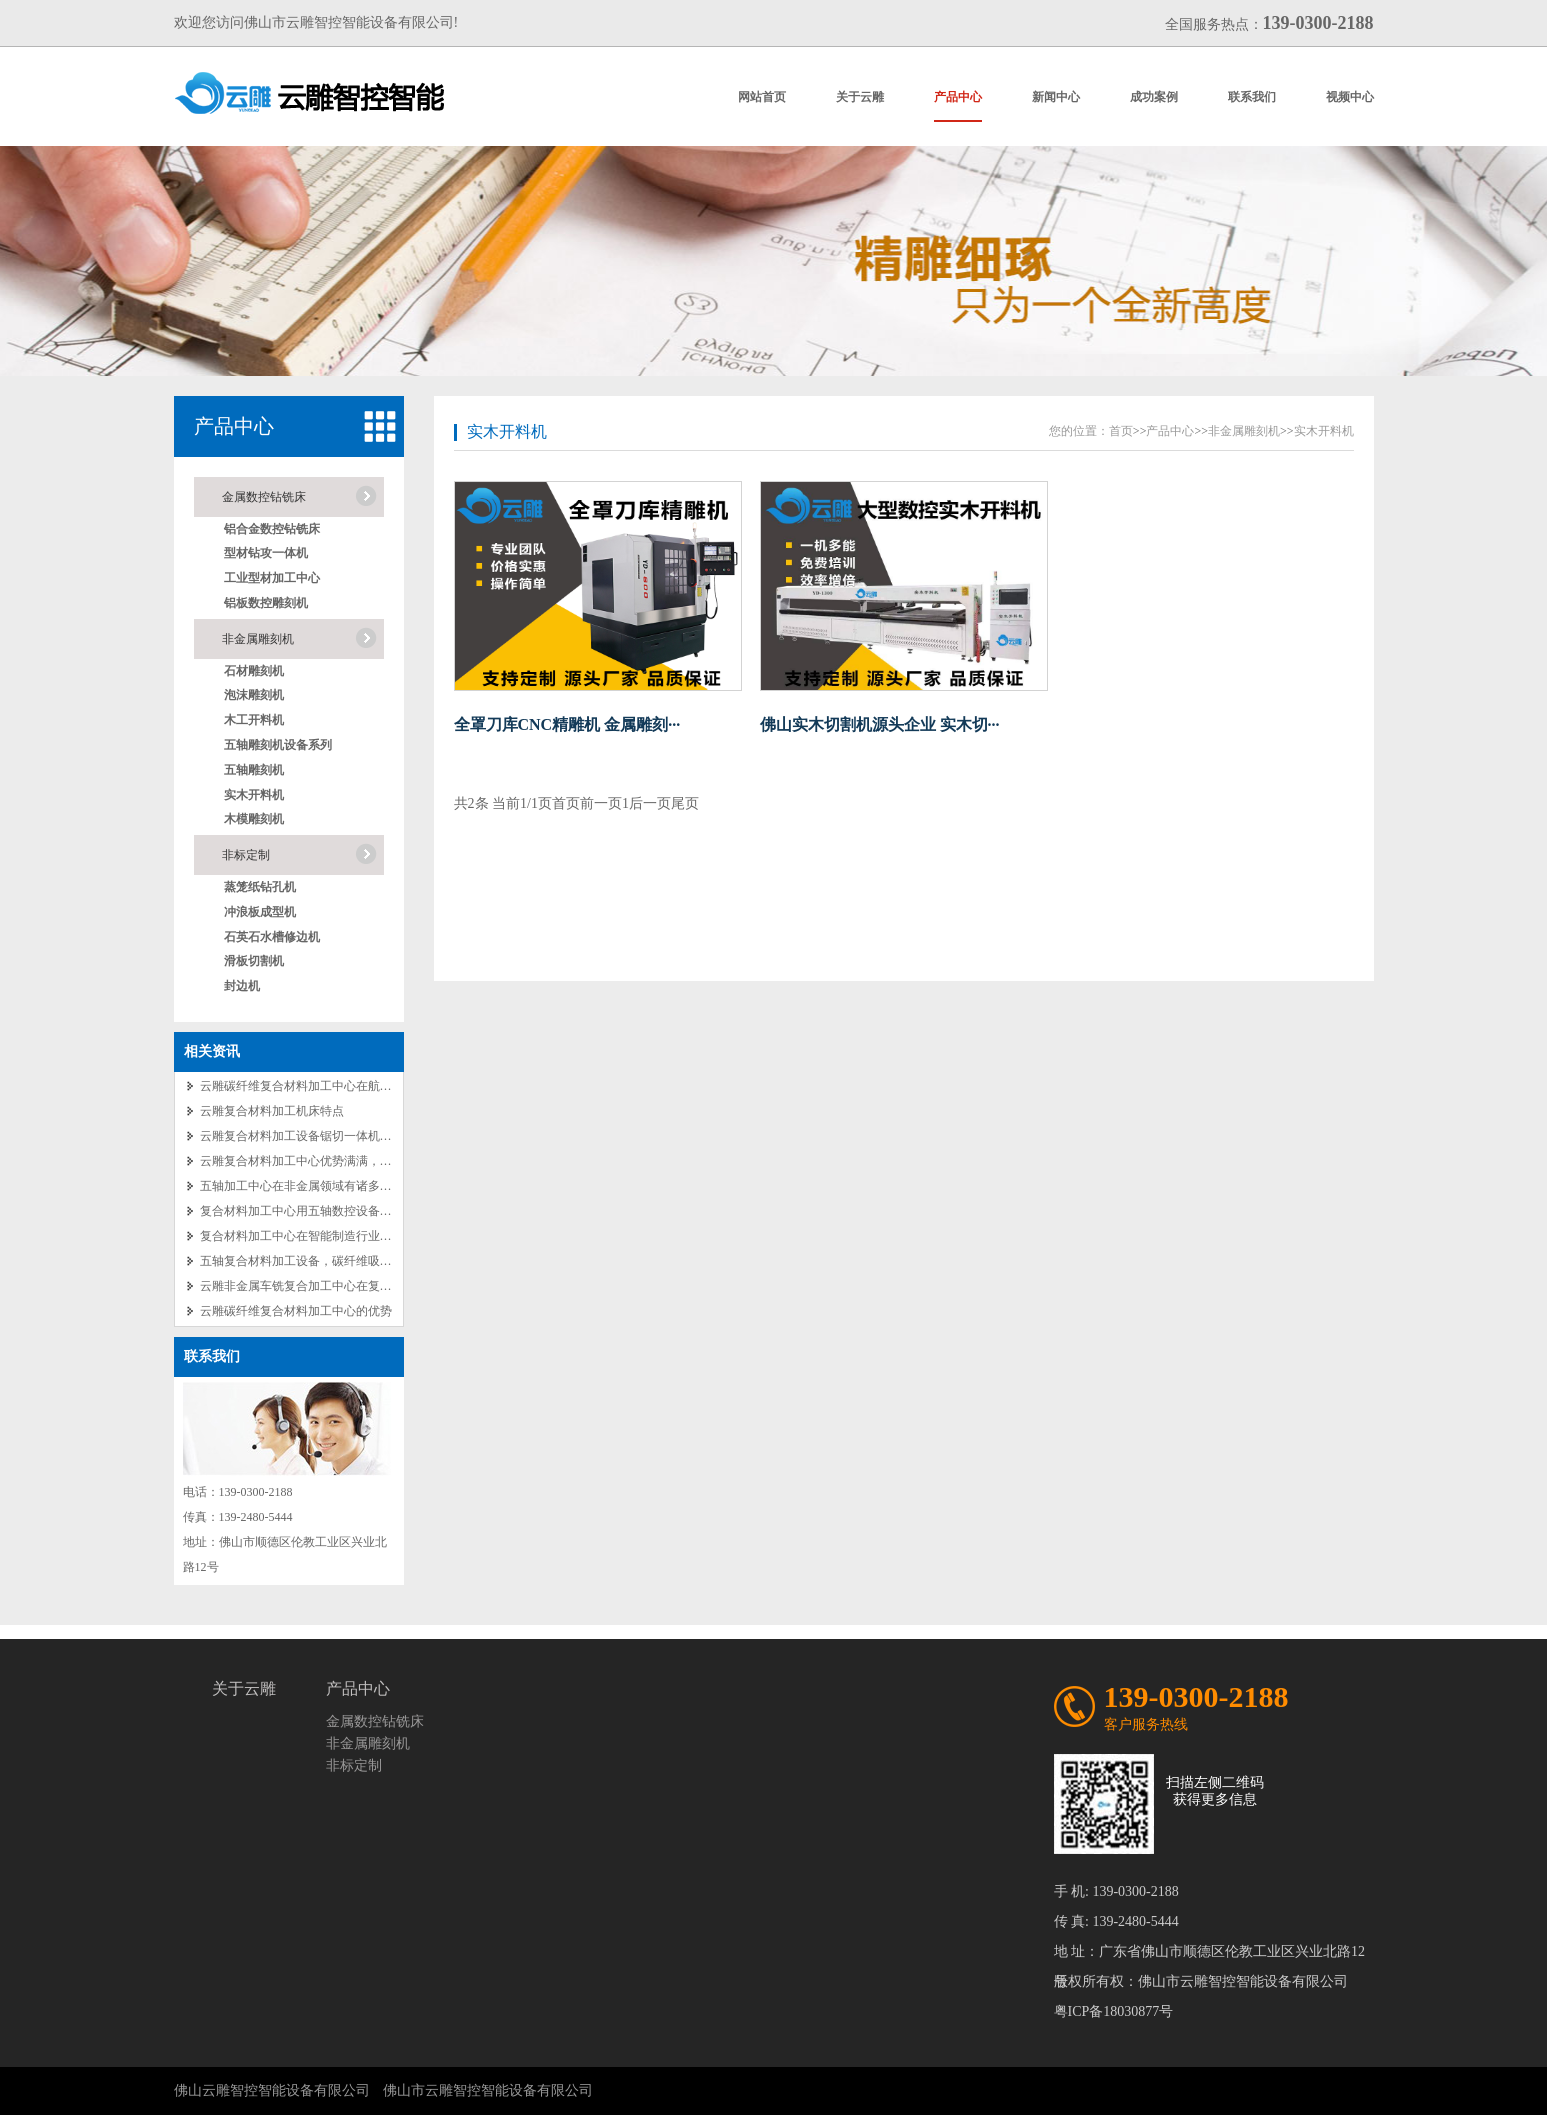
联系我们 (1252, 97)
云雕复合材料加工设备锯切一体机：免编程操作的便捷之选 (356, 1136)
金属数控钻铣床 (264, 497)
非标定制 (246, 855)
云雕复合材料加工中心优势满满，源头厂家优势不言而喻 (350, 1161)
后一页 (650, 803)
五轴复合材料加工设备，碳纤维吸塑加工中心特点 (332, 1261)
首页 (1121, 431)
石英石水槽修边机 (272, 937)
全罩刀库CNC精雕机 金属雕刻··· (567, 724)
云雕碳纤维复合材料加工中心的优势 (296, 1311)
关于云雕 (860, 97)
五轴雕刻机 (254, 770)
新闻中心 (1056, 97)
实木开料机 (254, 795)
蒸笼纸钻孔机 (260, 887)
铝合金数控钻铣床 (272, 529)
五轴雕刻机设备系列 (278, 745)
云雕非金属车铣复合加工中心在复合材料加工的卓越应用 (350, 1286)
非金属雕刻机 (258, 639)
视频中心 (1350, 97)
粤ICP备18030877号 (1114, 2011)
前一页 (601, 803)
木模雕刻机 (254, 819)
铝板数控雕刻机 (266, 603)
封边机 (242, 986)
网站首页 (762, 97)
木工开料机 (254, 720)
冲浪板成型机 (260, 912)
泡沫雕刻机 (254, 695)
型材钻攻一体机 (266, 553)
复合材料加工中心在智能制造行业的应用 (308, 1236)
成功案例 (1154, 97)
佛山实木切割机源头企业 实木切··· (880, 724)
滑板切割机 (254, 961)
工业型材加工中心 (272, 578)
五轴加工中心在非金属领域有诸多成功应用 (314, 1186)
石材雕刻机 (254, 671)
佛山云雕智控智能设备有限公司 (272, 2090)
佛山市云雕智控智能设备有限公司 (488, 2090)
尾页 (685, 803)
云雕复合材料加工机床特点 (272, 1111)
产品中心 (958, 97)
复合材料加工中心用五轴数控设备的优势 (308, 1211)
